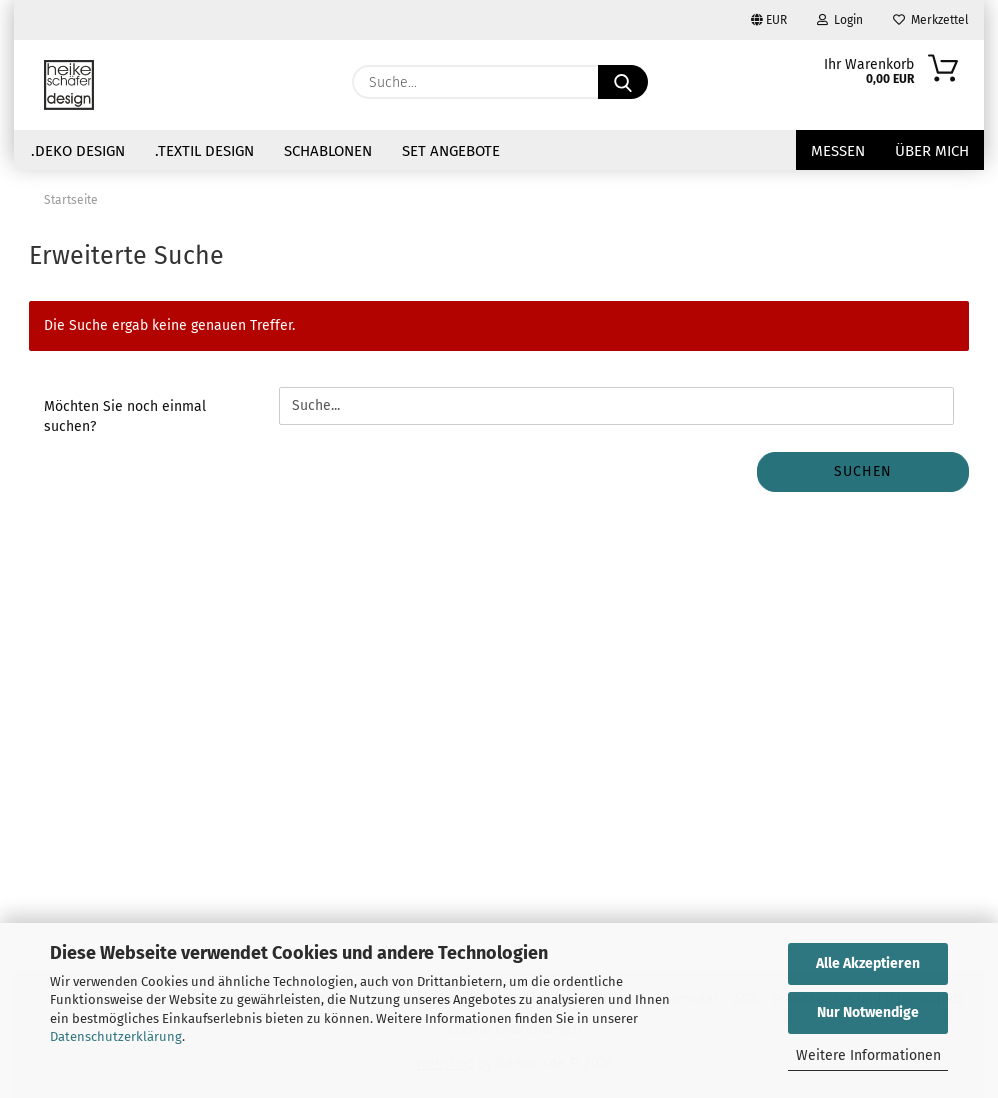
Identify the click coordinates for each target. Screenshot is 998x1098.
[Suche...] (623, 82)
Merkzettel (931, 20)
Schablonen (328, 151)
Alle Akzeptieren (868, 963)
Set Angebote (451, 151)
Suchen (863, 471)
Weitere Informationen (868, 1055)
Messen (838, 151)
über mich (932, 151)
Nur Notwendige (868, 1012)
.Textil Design (204, 151)
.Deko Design (78, 151)
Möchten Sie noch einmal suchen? (125, 416)
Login (840, 20)
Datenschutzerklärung (116, 1036)
